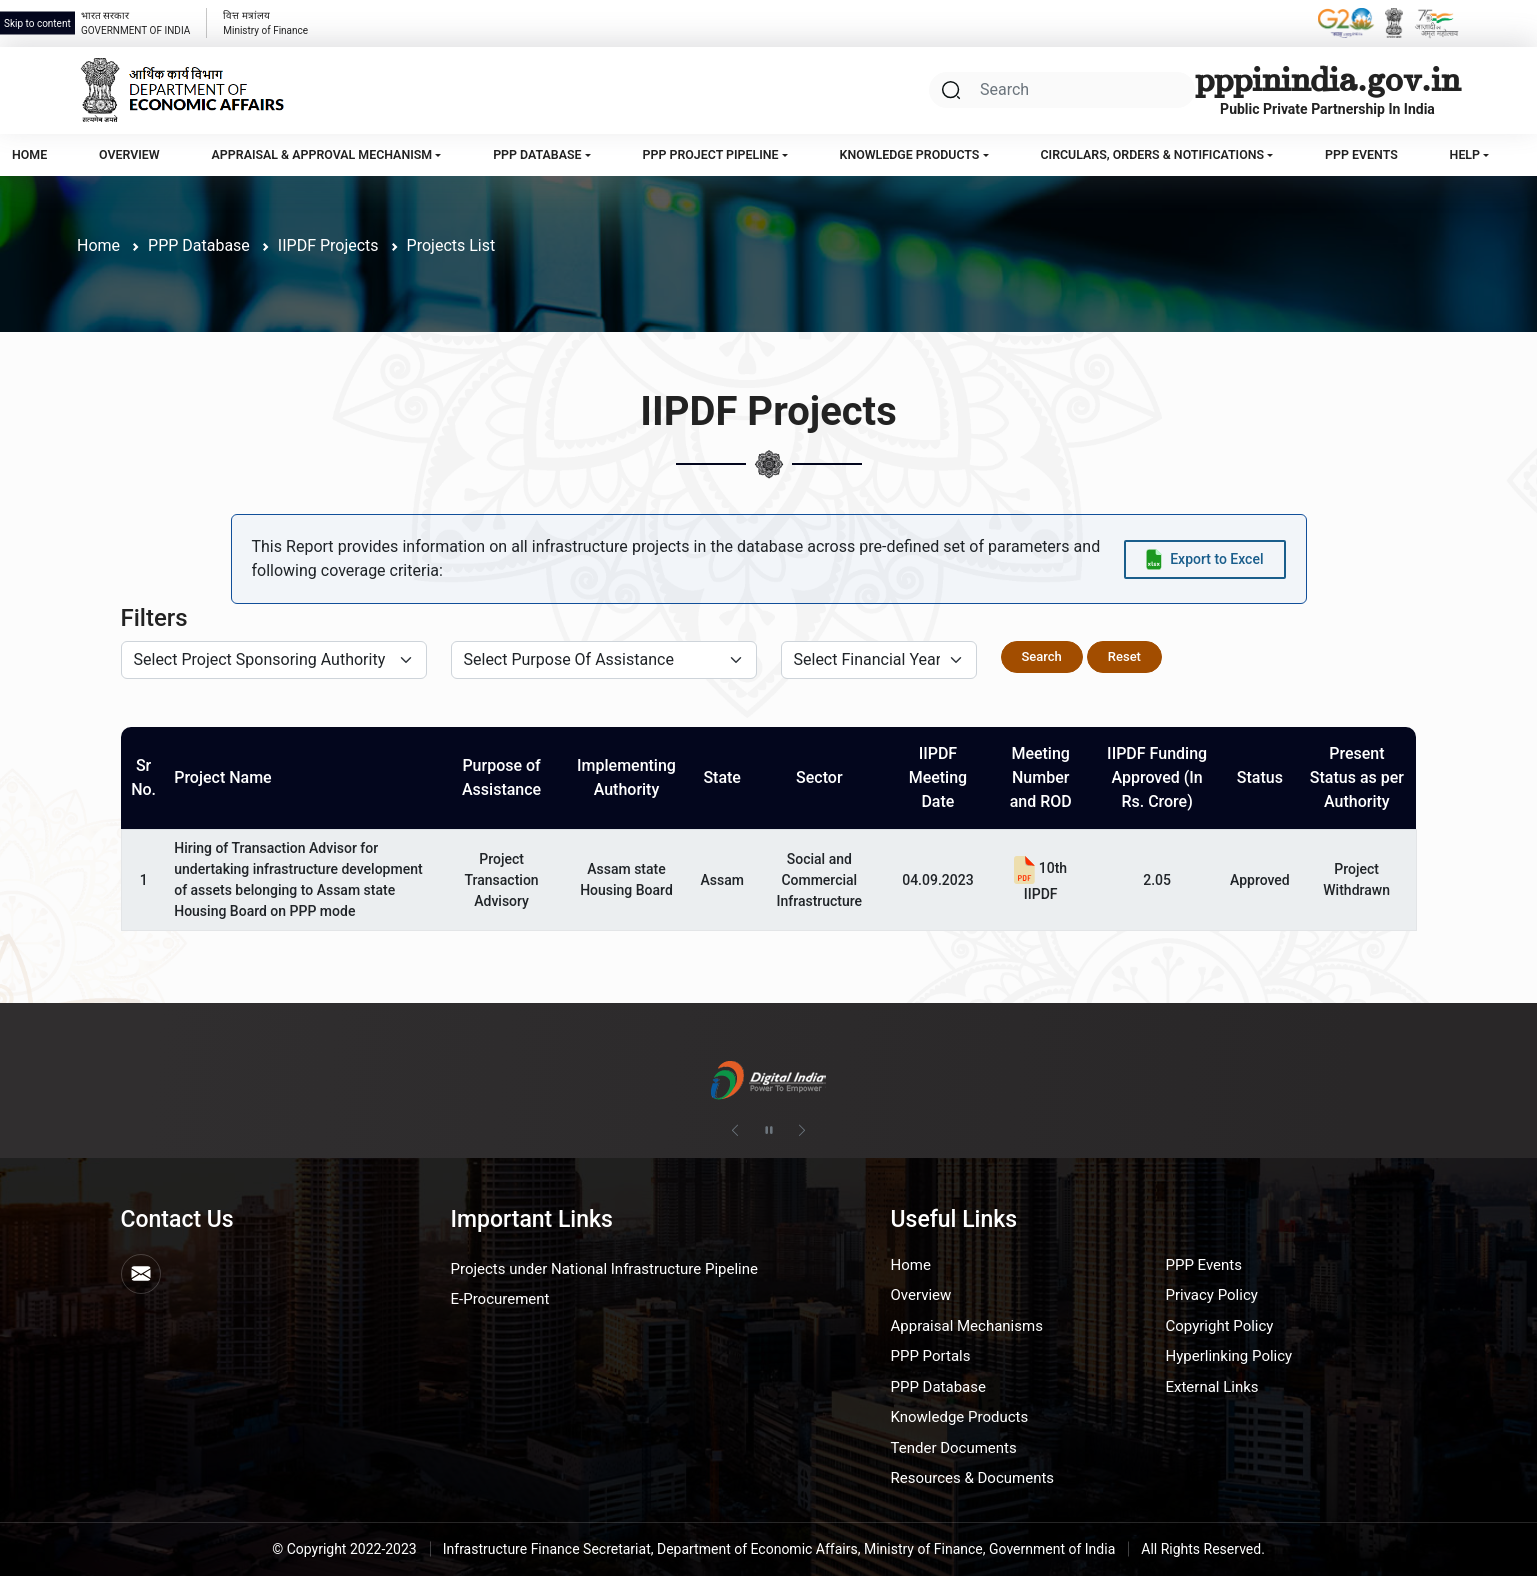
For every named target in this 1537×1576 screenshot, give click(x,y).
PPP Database (537, 154)
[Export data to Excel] (1204, 559)
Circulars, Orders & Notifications (1152, 154)
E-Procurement (500, 1299)
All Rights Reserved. (1203, 1549)
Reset (1124, 656)
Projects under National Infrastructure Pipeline (604, 1269)
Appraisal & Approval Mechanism (322, 154)
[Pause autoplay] (769, 1131)
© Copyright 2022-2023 (344, 1549)
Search (1042, 656)
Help (1465, 154)
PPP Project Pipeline (711, 154)
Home (29, 154)
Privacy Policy (1212, 1295)
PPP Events (1361, 154)
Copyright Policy (1220, 1326)
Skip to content (37, 23)
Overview (129, 154)
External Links (1212, 1387)
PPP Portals (931, 1356)
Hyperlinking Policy (1229, 1356)
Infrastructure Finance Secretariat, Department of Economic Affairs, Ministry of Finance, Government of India (779, 1549)
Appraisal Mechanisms (967, 1326)
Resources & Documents (973, 1478)
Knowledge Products (910, 154)
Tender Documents (954, 1448)
